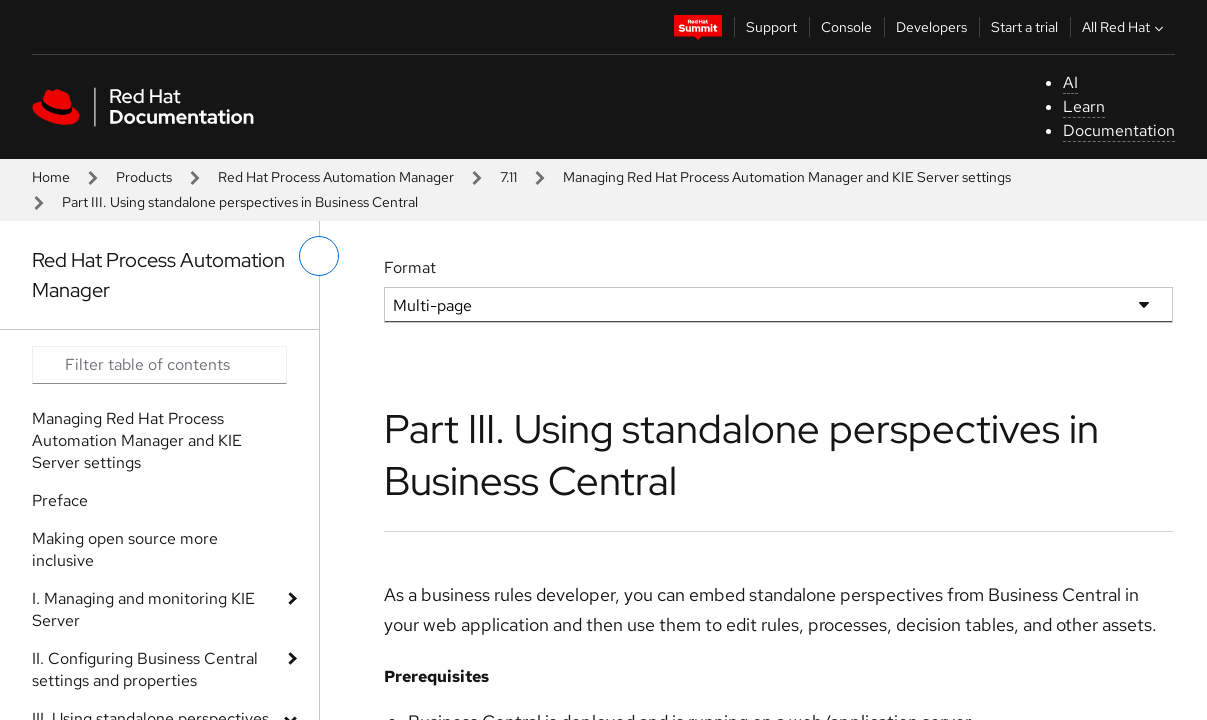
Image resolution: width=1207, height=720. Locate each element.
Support (771, 27)
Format (410, 267)
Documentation (1119, 130)
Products (144, 177)
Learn (1084, 106)
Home (51, 177)
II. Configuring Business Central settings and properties (145, 669)
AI (1070, 82)
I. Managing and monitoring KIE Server (143, 609)
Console (846, 27)
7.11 (508, 177)
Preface (60, 500)
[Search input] (159, 365)
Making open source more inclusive (125, 549)
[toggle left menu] (319, 256)
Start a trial (1024, 27)
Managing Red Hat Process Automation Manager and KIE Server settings (787, 177)
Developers (931, 27)
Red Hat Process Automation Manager (336, 177)
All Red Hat (1125, 27)
